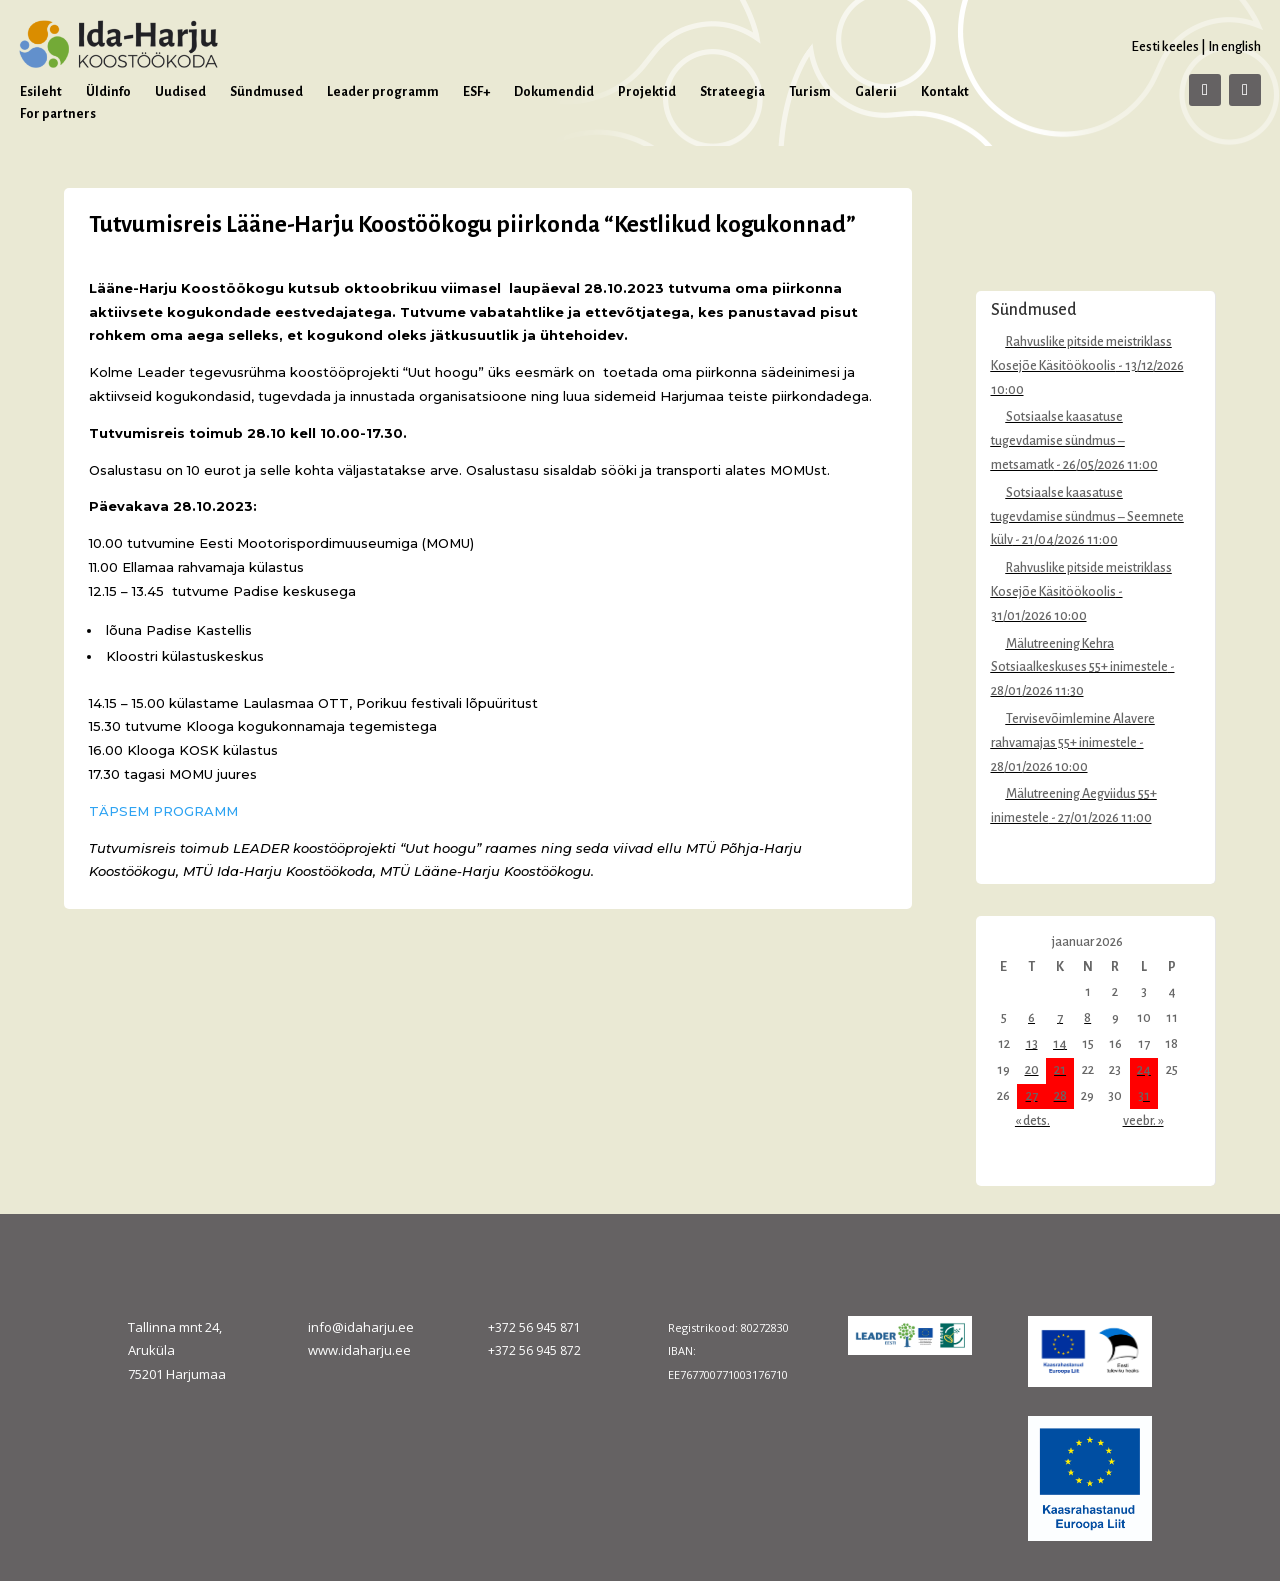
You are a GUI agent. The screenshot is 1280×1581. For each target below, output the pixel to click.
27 (1032, 1096)
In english (1234, 46)
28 (1060, 1096)
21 (1060, 1070)
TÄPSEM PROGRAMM (163, 811)
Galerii (876, 92)
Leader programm (383, 92)
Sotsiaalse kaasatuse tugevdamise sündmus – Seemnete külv (1087, 517)
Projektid (647, 92)
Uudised (180, 92)
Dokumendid (554, 92)
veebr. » (1143, 1121)
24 (1144, 1070)
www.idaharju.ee (359, 1350)
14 (1060, 1044)
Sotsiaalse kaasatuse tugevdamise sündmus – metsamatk (1058, 441)
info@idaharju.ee (361, 1327)
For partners (58, 114)
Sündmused (266, 92)
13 (1032, 1044)
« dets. (1032, 1121)
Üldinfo (108, 92)
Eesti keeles (1165, 46)
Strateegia (732, 92)
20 (1032, 1070)
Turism (810, 92)
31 (1144, 1096)
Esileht (41, 92)
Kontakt (945, 92)
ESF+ (476, 92)
